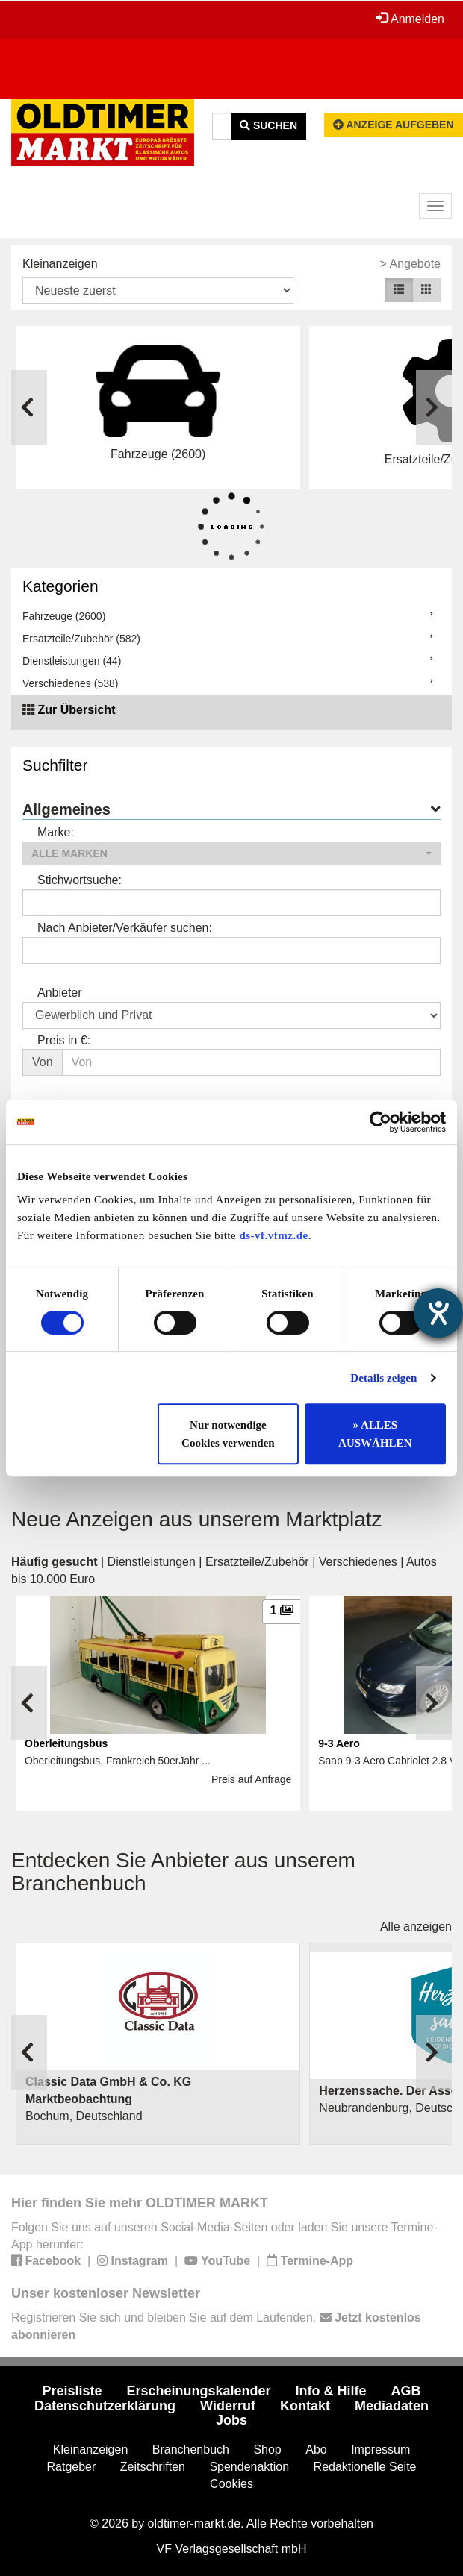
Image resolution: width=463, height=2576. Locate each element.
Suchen (268, 125)
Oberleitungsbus (66, 1743)
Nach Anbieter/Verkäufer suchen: (124, 927)
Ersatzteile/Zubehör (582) (81, 639)
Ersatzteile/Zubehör (257, 1561)
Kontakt (305, 2405)
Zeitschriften (152, 2466)
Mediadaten (392, 2405)
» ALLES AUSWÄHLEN (374, 1434)
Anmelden (410, 18)
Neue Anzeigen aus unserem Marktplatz (196, 1519)
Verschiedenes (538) (70, 683)
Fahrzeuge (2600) (63, 616)
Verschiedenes (358, 1561)
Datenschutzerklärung (104, 2405)
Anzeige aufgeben (393, 125)
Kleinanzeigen (60, 263)
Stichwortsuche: (79, 880)
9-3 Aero (339, 1743)
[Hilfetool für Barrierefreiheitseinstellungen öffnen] (438, 1313)
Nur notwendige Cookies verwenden (228, 1434)
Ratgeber (71, 2466)
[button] (231, 853)
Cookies (231, 2484)
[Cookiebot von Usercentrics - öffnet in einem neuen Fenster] (380, 1122)
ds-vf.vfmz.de (273, 1235)
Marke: (55, 832)
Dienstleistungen (152, 1561)
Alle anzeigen (416, 1926)
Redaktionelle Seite (365, 2466)
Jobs (231, 2420)
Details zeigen (383, 1378)
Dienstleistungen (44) (71, 661)
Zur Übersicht (76, 709)
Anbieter (59, 992)
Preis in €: (63, 1040)
